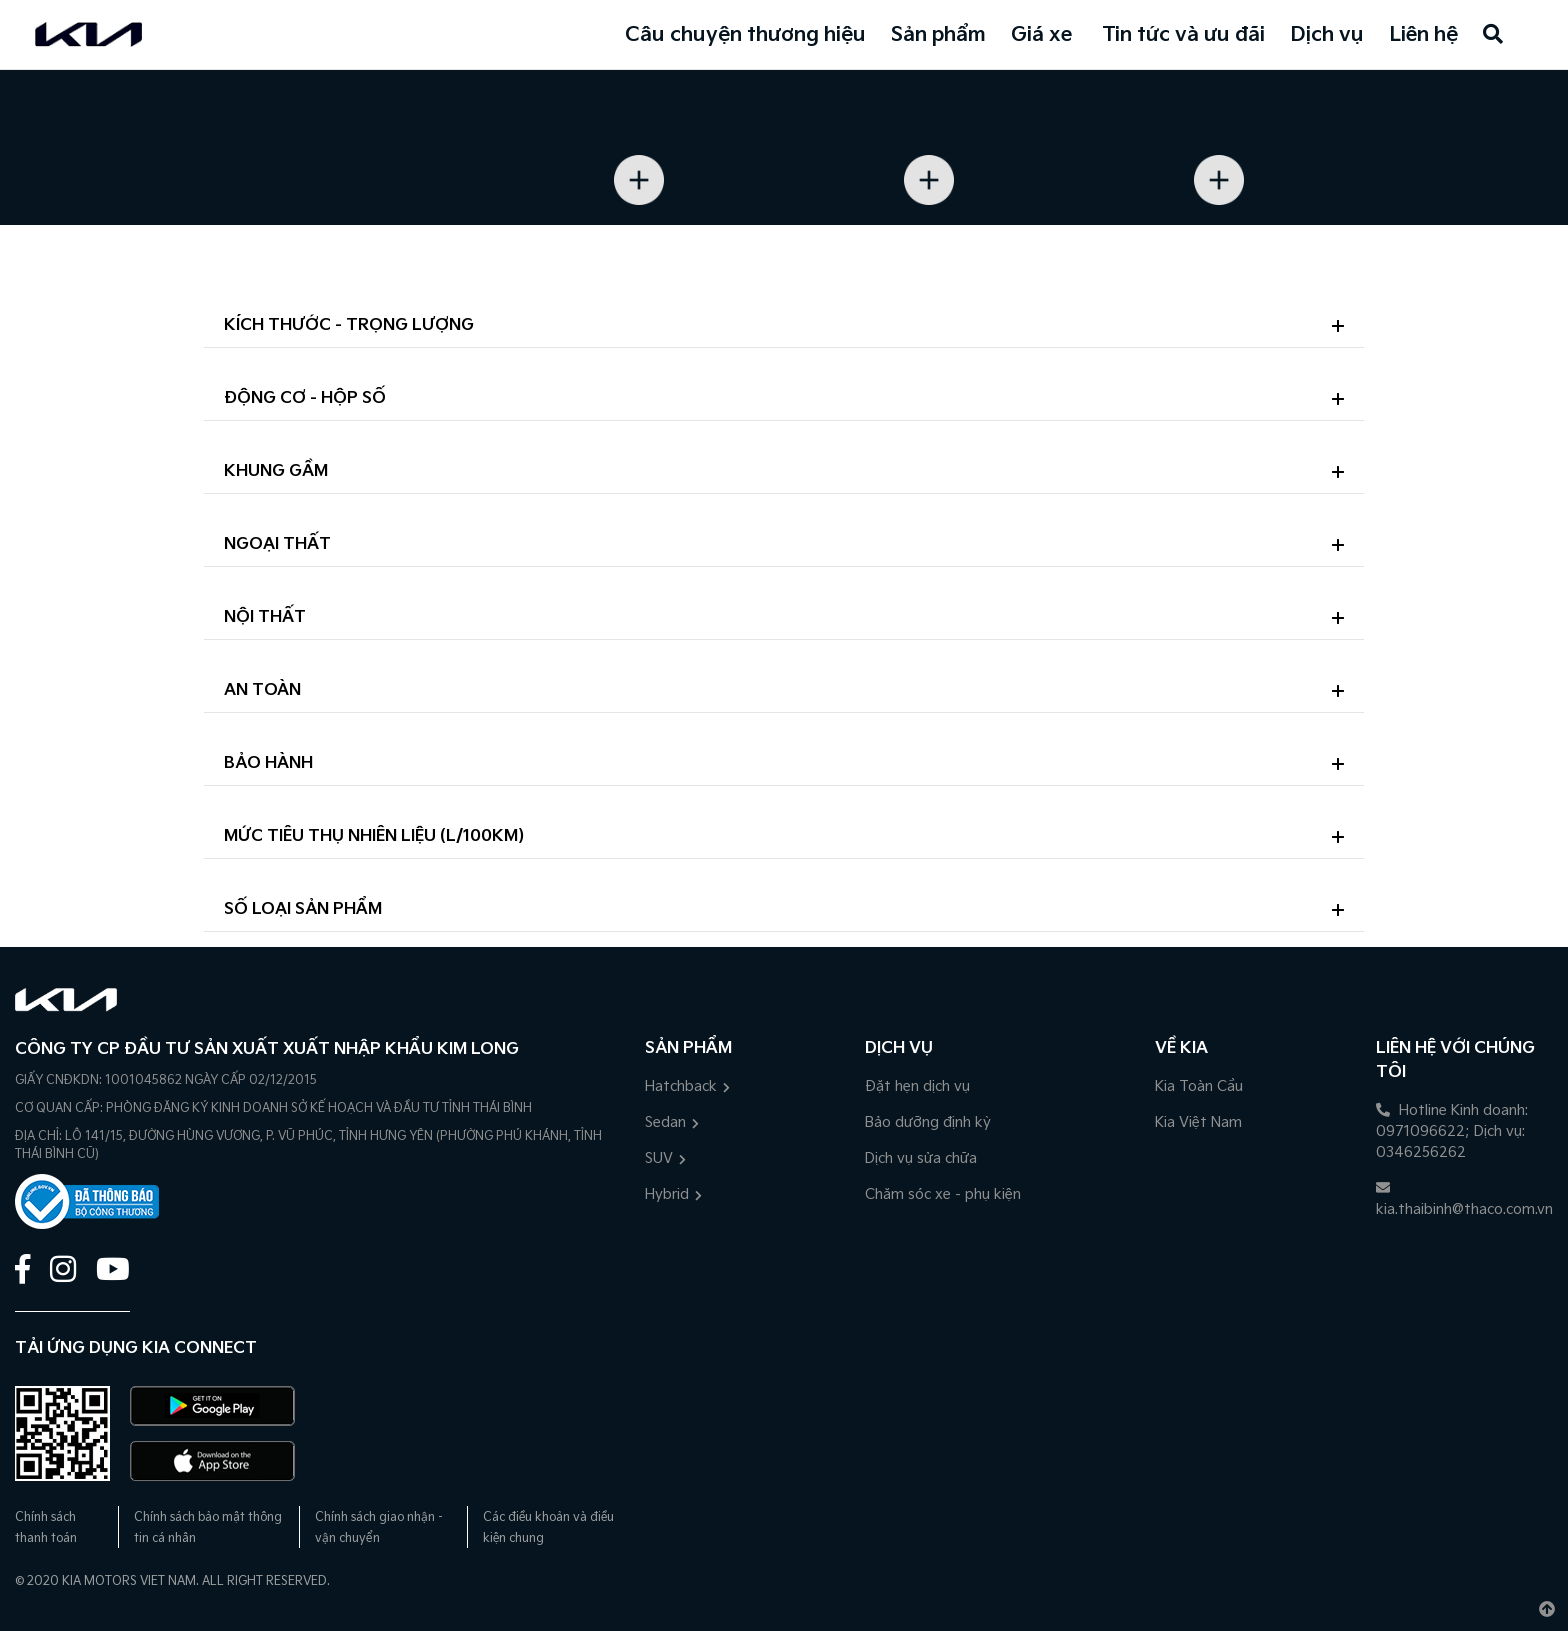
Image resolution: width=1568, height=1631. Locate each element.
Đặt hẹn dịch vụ (917, 1086)
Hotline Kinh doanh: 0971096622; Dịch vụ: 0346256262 (1452, 1131)
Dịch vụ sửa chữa (921, 1158)
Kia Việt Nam (1198, 1122)
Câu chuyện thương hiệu (745, 35)
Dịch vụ (1327, 35)
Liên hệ (1423, 35)
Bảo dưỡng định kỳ (928, 1122)
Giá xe (1041, 35)
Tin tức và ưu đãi (1183, 35)
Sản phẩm (938, 35)
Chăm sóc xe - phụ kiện (943, 1194)
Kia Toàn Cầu (1199, 1086)
